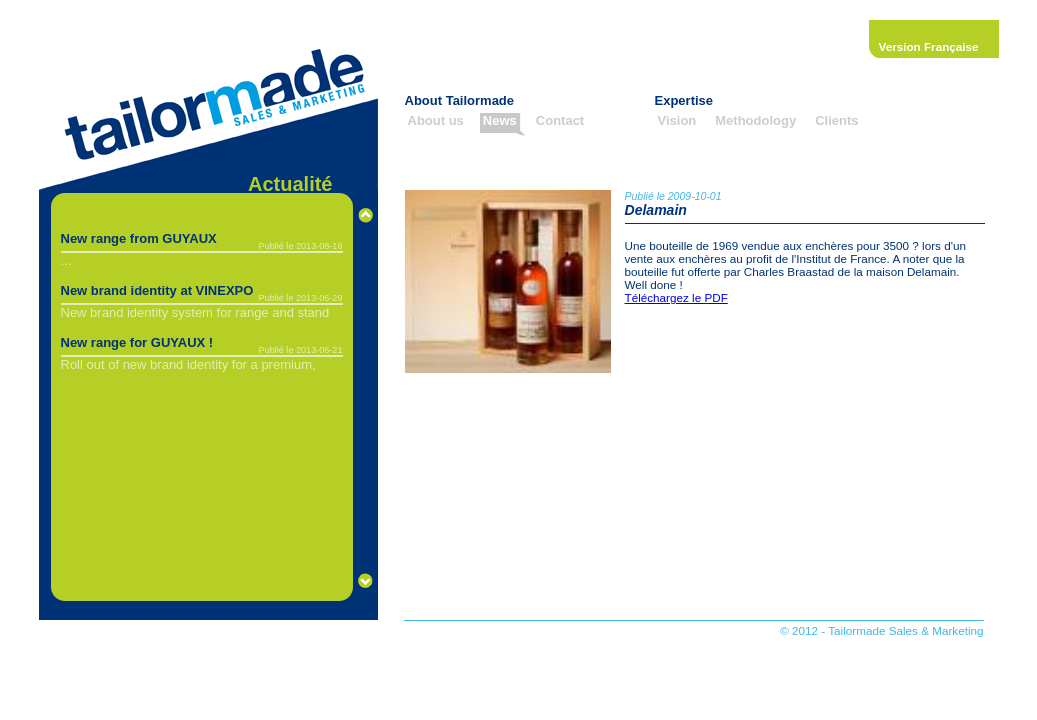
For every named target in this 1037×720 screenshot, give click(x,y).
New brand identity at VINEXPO (157, 290)
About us (436, 120)
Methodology (755, 120)
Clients (836, 120)
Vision (677, 120)
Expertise (684, 100)
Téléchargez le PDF (676, 297)
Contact (560, 120)
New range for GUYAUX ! (137, 342)
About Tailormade (460, 100)
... (66, 260)
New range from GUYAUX (139, 238)
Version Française (929, 46)
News (500, 120)
